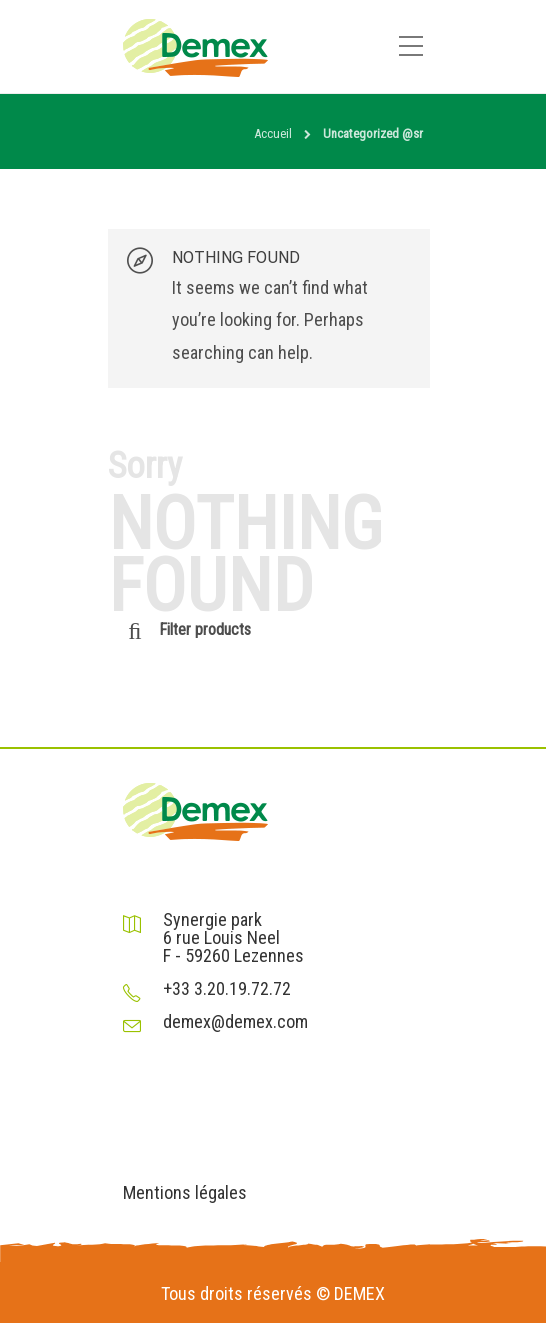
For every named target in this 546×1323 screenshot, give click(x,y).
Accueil (273, 133)
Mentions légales (185, 1193)
